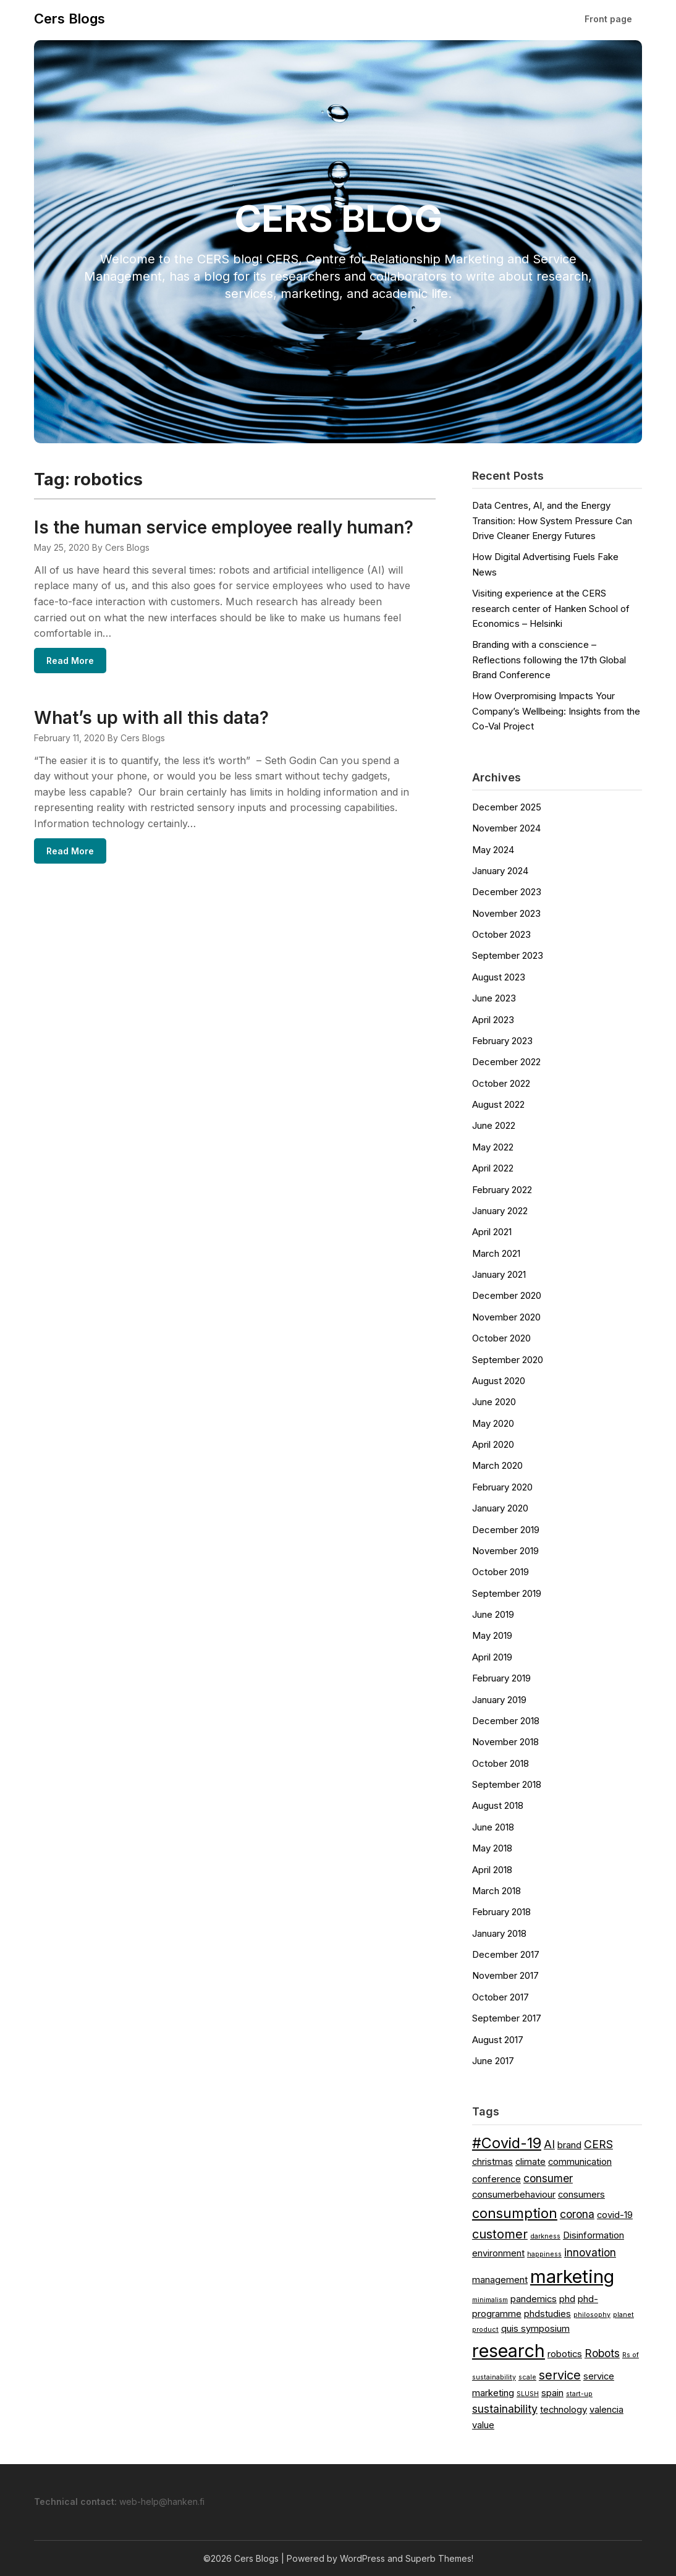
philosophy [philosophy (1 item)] (592, 2315)
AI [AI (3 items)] (549, 2144)
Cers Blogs (69, 19)
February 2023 (502, 1041)
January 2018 (499, 1933)
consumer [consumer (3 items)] (548, 2178)
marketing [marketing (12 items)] (572, 2276)
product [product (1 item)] (485, 2330)
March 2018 (496, 1891)
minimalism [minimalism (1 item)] (490, 2300)
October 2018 (500, 1763)
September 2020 (507, 1360)
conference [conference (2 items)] (496, 2179)
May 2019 (492, 1635)
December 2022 (506, 1062)
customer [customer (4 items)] (500, 2234)
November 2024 (506, 828)
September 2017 (506, 2018)
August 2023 (498, 977)
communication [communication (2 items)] (580, 2161)
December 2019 (505, 1530)
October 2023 (501, 934)
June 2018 (493, 1827)
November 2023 (506, 913)
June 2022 (493, 1125)
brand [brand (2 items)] (569, 2145)
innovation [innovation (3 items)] (590, 2252)
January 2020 (500, 1508)
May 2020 (493, 1423)
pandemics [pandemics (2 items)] (533, 2299)
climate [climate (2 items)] (530, 2161)
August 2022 (498, 1104)
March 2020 (497, 1465)
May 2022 (492, 1147)
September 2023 (507, 955)
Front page (608, 19)
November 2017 (505, 1975)
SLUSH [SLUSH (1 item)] (528, 2394)
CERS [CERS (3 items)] (598, 2144)
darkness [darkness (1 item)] (545, 2236)
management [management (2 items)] (500, 2279)
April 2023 (493, 1020)
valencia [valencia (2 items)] (606, 2409)
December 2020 (506, 1295)
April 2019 (492, 1657)
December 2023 (506, 892)
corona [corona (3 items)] (577, 2214)
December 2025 (506, 807)
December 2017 (505, 1954)
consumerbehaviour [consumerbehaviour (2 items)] (514, 2194)
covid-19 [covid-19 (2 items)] (615, 2215)
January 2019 (499, 1700)
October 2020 (501, 1338)
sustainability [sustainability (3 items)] (505, 2408)
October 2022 (501, 1083)
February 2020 (502, 1487)
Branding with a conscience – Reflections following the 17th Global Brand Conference (549, 660)
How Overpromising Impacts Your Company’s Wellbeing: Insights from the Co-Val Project (556, 711)
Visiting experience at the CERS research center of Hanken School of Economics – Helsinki (551, 608)
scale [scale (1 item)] (527, 2377)
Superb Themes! (439, 2558)
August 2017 (497, 2040)
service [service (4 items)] (560, 2375)
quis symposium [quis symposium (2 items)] (535, 2328)
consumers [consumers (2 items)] (581, 2194)
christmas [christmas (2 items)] (492, 2161)
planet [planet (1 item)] (623, 2315)
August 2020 (498, 1381)
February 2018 (501, 1912)
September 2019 (506, 1593)
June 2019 (493, 1614)
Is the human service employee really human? (223, 527)
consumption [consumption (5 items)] (514, 2213)
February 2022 (502, 1190)
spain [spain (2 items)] (552, 2393)
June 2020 (494, 1402)
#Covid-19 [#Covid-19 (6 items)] (506, 2143)
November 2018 (505, 1742)
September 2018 (506, 1784)
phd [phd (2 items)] (567, 2299)
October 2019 (500, 1572)
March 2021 (496, 1253)
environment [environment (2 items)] (498, 2253)
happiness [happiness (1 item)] (544, 2254)
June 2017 (493, 2061)
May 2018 (492, 1848)
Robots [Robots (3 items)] (602, 2353)
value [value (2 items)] (483, 2425)
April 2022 (492, 1168)
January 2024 (500, 871)
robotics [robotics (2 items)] (564, 2354)
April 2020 (493, 1444)
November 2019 (505, 1551)
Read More (70, 661)
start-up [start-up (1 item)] (579, 2394)
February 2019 (501, 1678)
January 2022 (500, 1211)
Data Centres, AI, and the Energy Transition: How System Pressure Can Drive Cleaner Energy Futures (552, 520)
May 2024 (493, 850)
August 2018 (497, 1805)
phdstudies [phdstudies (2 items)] (547, 2313)
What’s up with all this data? (151, 719)
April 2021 (492, 1232)
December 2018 (505, 1721)
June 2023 (494, 998)
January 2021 (499, 1274)
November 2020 (506, 1317)
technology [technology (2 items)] (563, 2409)
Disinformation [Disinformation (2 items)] (593, 2235)
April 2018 (492, 1870)
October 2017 (500, 1997)
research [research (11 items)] (508, 2350)
